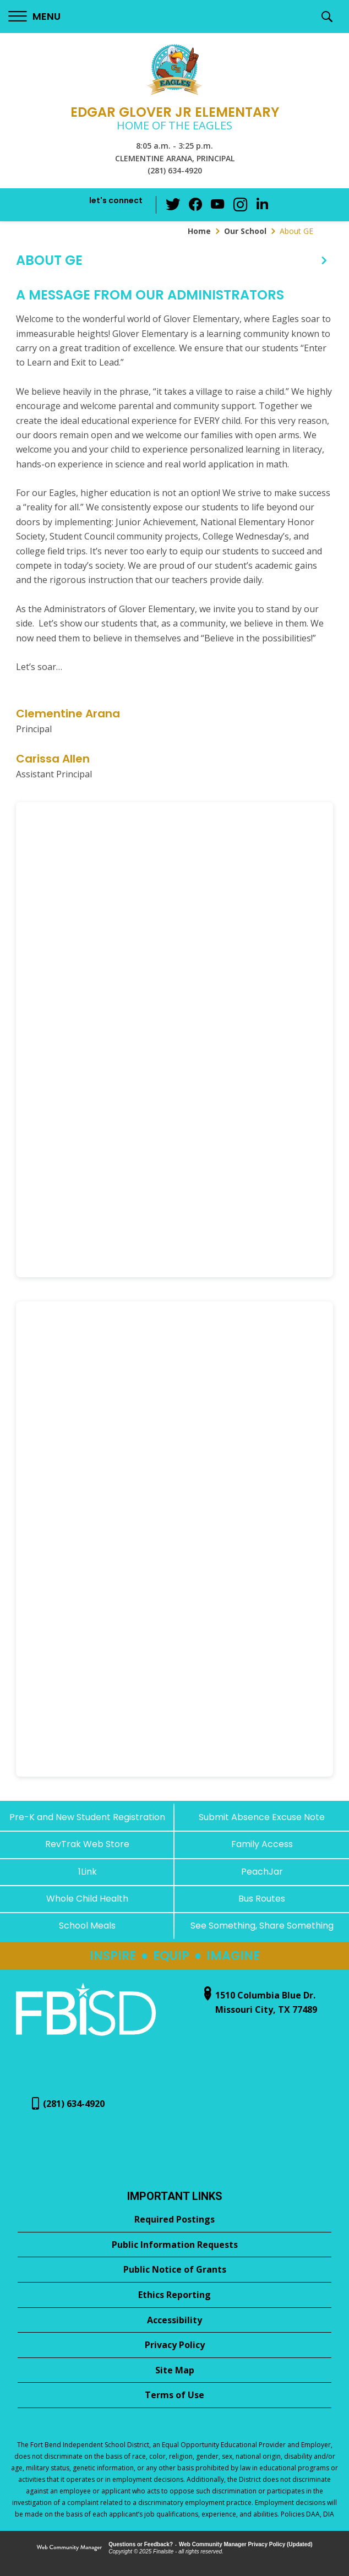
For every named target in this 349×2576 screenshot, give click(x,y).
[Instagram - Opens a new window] (240, 205)
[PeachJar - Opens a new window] (261, 1871)
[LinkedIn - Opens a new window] (262, 204)
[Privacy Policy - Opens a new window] (174, 2345)
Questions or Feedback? (140, 2544)
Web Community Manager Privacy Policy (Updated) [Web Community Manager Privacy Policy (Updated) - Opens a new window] (246, 2544)
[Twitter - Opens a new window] (174, 204)
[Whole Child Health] (87, 1898)
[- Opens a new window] (86, 2037)
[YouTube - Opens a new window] (218, 204)
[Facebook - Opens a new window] (196, 205)
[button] (34, 17)
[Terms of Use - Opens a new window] (174, 2395)
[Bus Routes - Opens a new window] (261, 1898)
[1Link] (87, 1871)
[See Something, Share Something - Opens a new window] (261, 1925)
